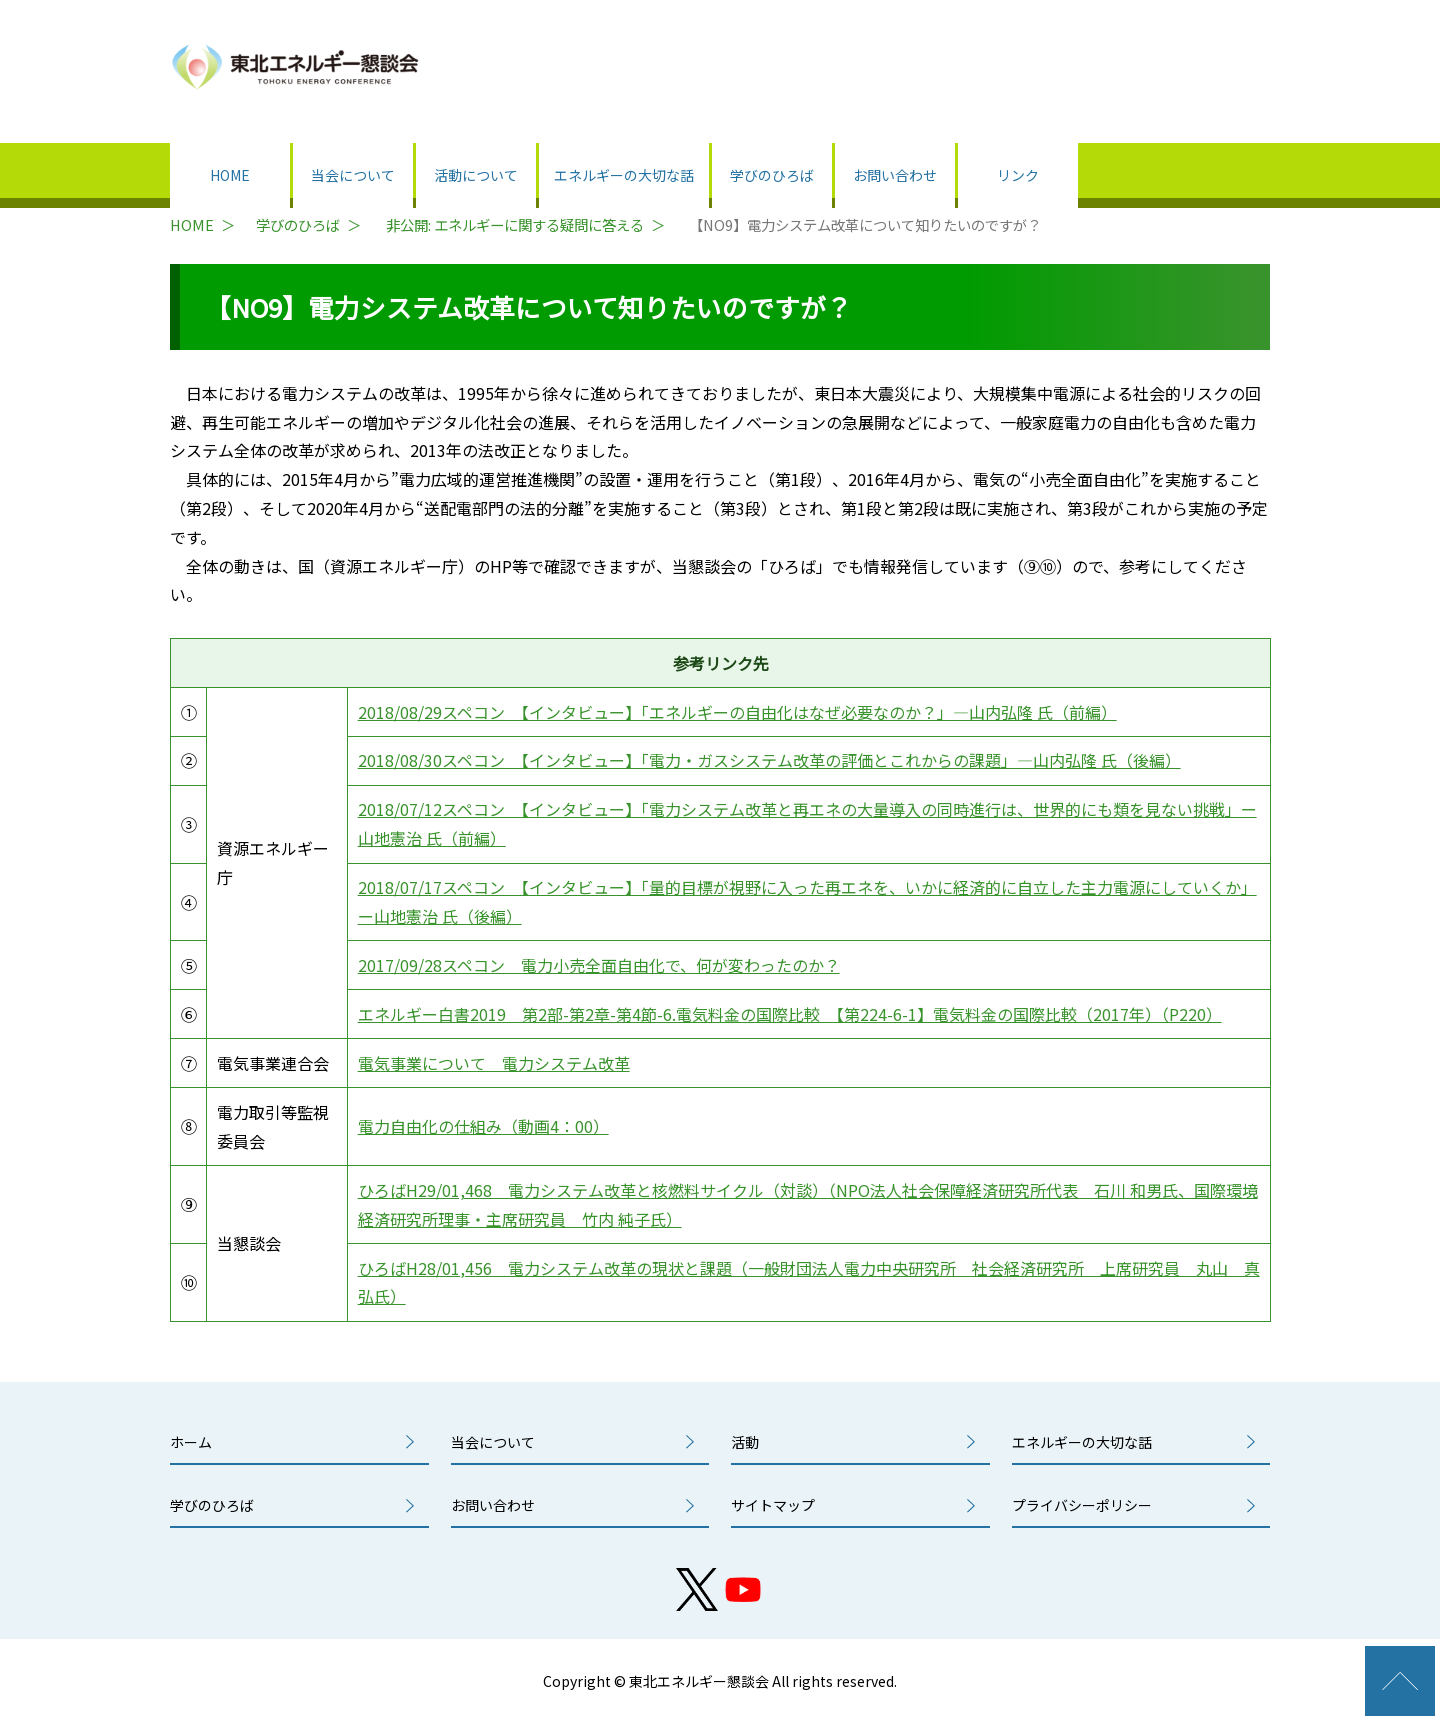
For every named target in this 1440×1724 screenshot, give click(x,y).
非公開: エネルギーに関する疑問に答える (515, 225)
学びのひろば (772, 175)
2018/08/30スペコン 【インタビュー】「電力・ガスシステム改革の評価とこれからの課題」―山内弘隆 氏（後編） (769, 760)
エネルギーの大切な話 (624, 175)
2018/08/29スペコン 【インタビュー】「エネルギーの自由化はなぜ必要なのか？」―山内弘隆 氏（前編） (737, 712)
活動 (745, 1442)
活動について (476, 175)
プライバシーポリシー (1082, 1505)
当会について (353, 175)
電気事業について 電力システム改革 (494, 1063)
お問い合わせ (895, 175)
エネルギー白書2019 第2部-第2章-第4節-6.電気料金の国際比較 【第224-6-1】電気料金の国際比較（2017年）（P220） (790, 1014)
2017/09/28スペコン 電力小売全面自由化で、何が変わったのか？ (599, 965)
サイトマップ (773, 1505)
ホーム (191, 1442)
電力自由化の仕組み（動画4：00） (483, 1126)
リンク (1018, 175)
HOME (230, 175)
